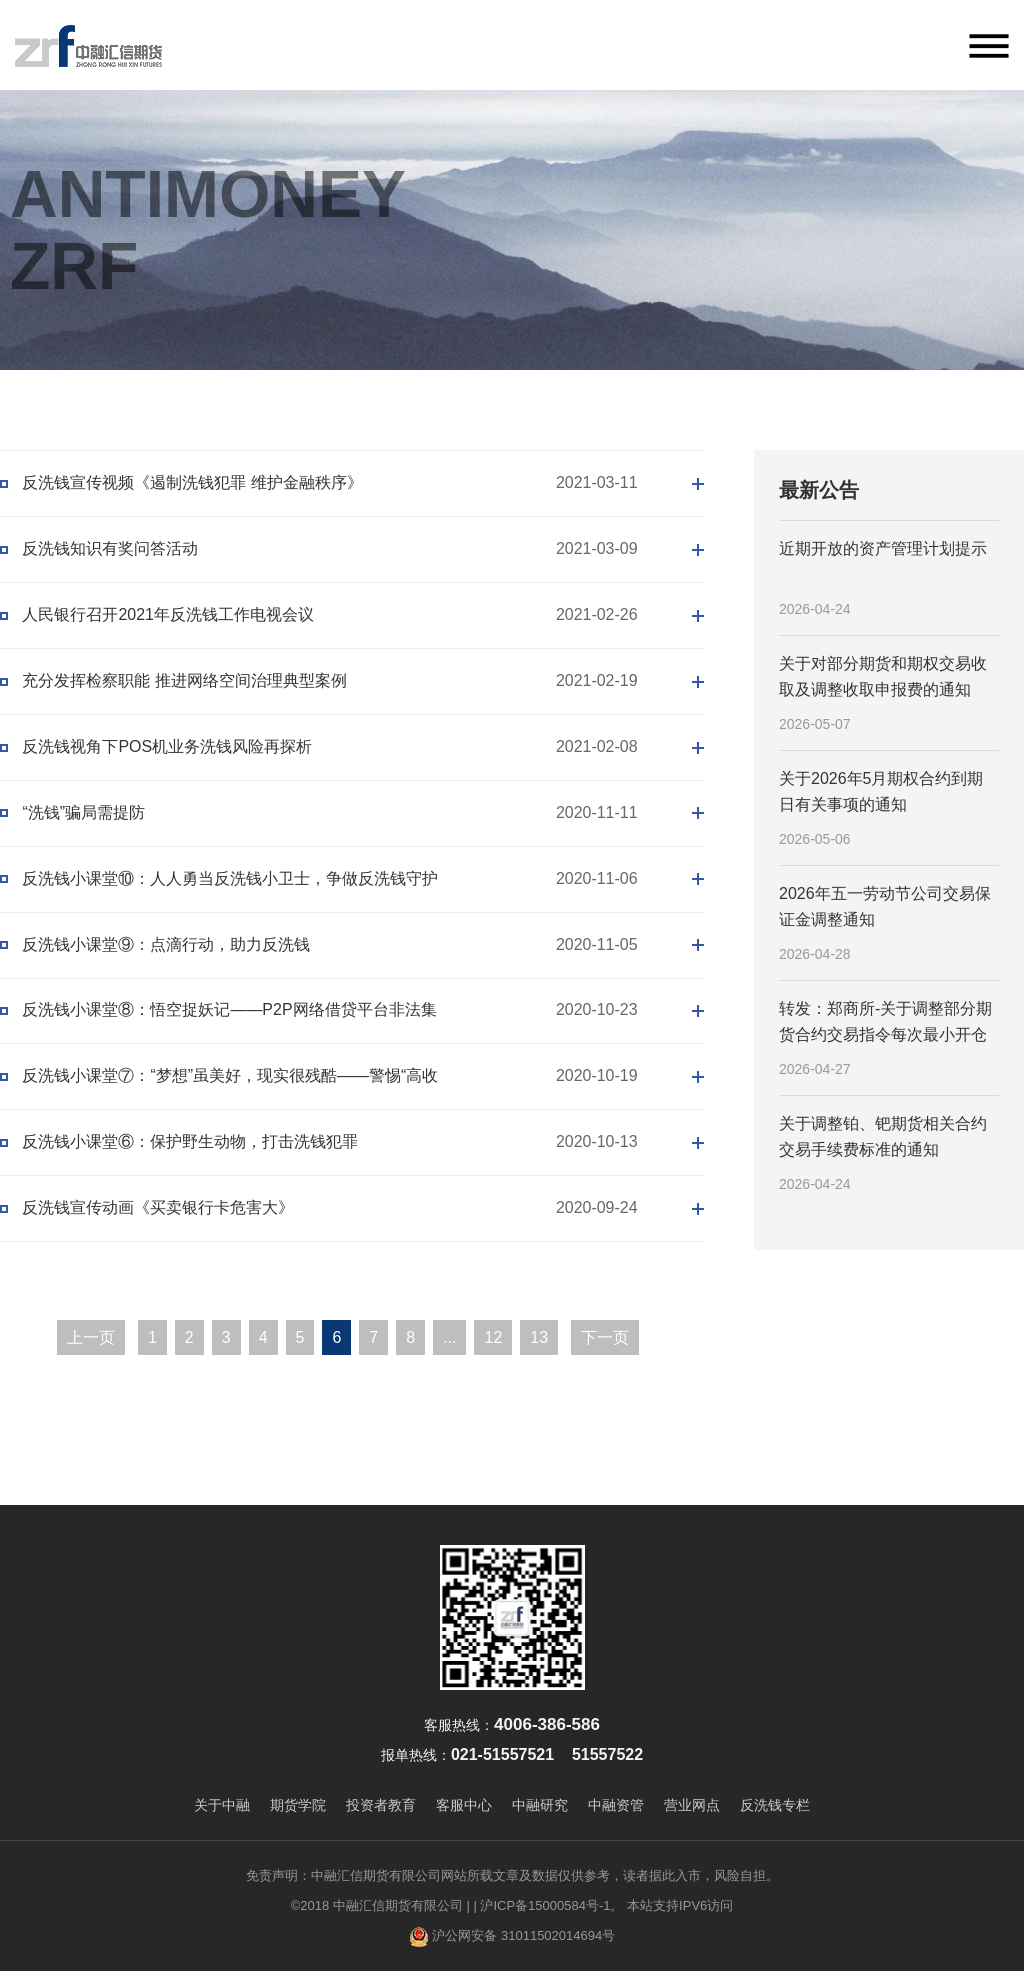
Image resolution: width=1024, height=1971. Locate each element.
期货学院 (298, 1805)
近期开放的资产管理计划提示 (883, 548)
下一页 (605, 1337)
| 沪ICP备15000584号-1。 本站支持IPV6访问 (603, 1905)
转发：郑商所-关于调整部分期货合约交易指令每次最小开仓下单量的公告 (885, 1023)
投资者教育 (381, 1805)
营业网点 (692, 1805)
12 (494, 1337)
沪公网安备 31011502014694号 (512, 1937)
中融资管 (616, 1805)
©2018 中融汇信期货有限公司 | (380, 1905)
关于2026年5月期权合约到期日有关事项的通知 (881, 791)
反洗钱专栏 (775, 1805)
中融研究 (540, 1805)
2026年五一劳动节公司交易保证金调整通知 (885, 906)
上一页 (91, 1337)
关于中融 (222, 1805)
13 (539, 1337)
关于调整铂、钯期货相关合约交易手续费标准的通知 (883, 1136)
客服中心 (464, 1805)
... (449, 1337)
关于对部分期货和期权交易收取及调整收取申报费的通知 (883, 676)
